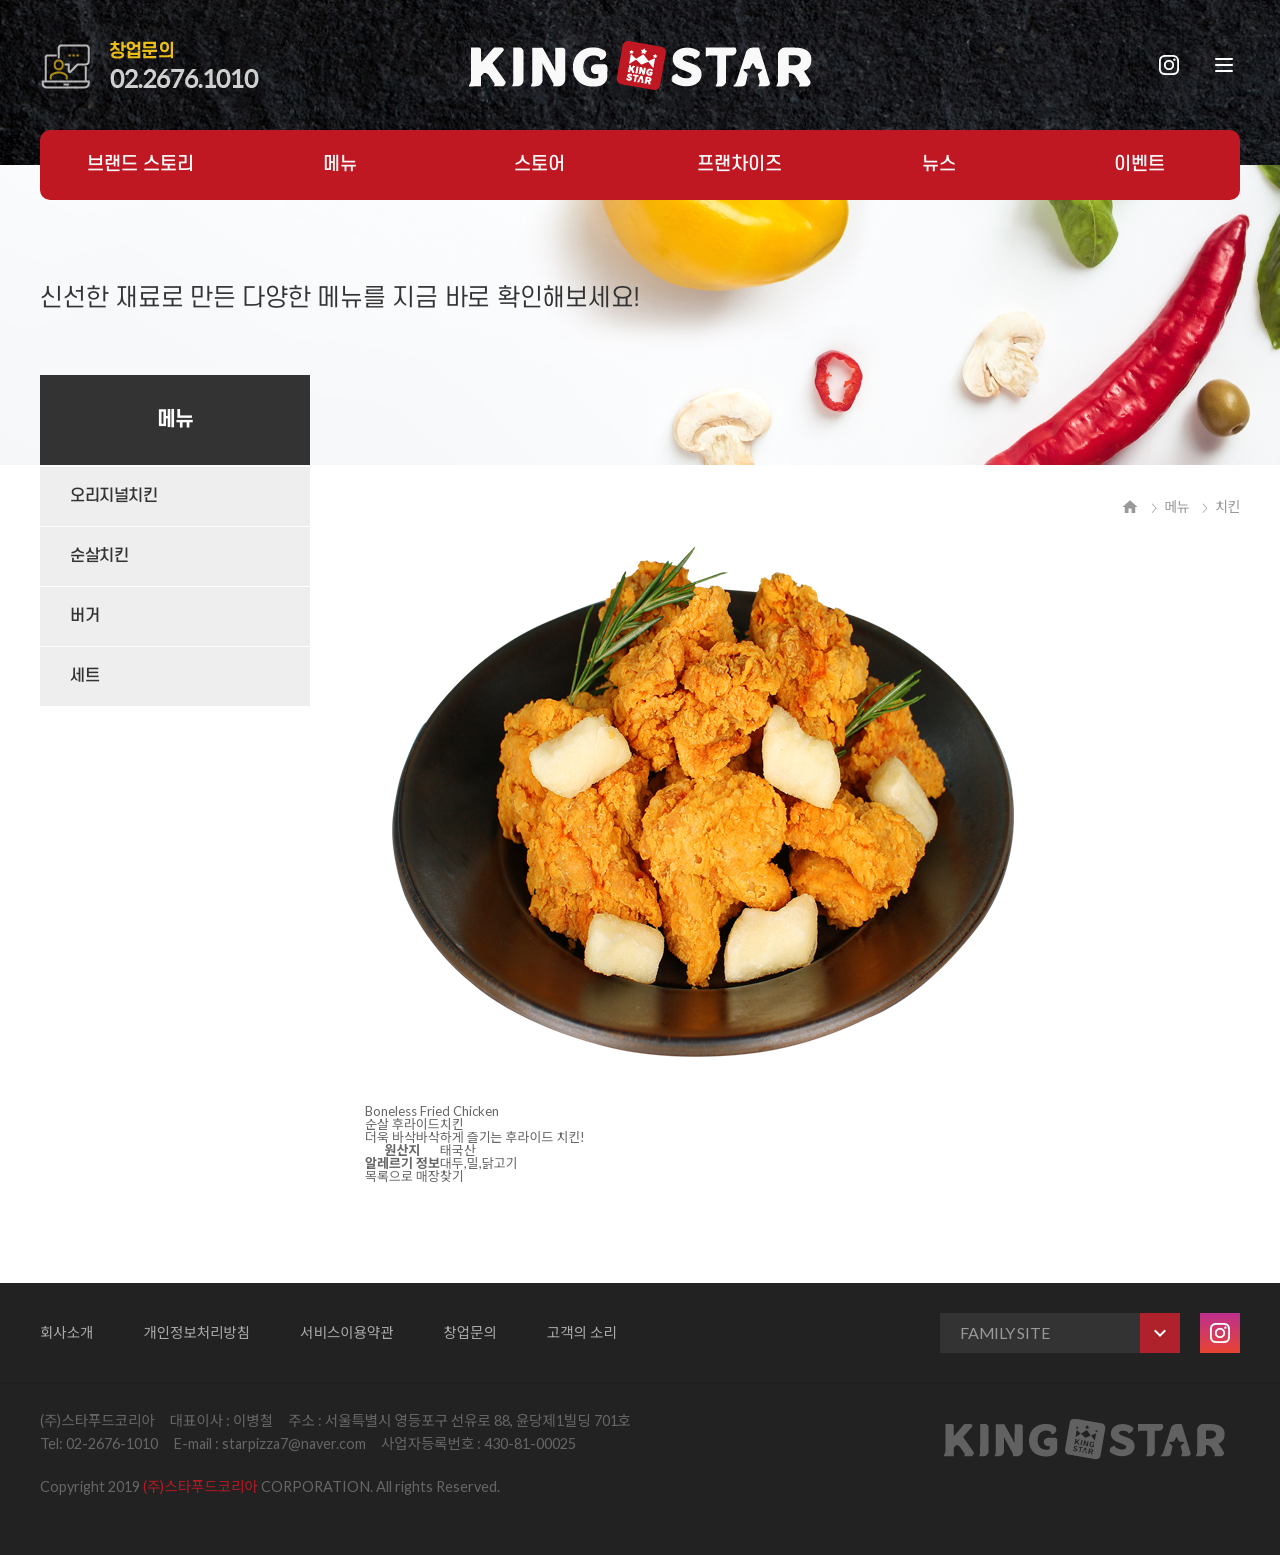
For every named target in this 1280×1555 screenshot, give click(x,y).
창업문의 (470, 1332)
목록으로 (389, 1176)
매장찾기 (440, 1176)
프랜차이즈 (739, 164)
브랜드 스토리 (140, 164)
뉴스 (939, 164)
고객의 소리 (582, 1332)
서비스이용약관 (346, 1332)
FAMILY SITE (1070, 1333)
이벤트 (1139, 164)
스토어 (539, 164)
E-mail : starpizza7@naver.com (269, 1443)
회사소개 (66, 1332)
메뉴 (340, 164)
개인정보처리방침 (196, 1332)
